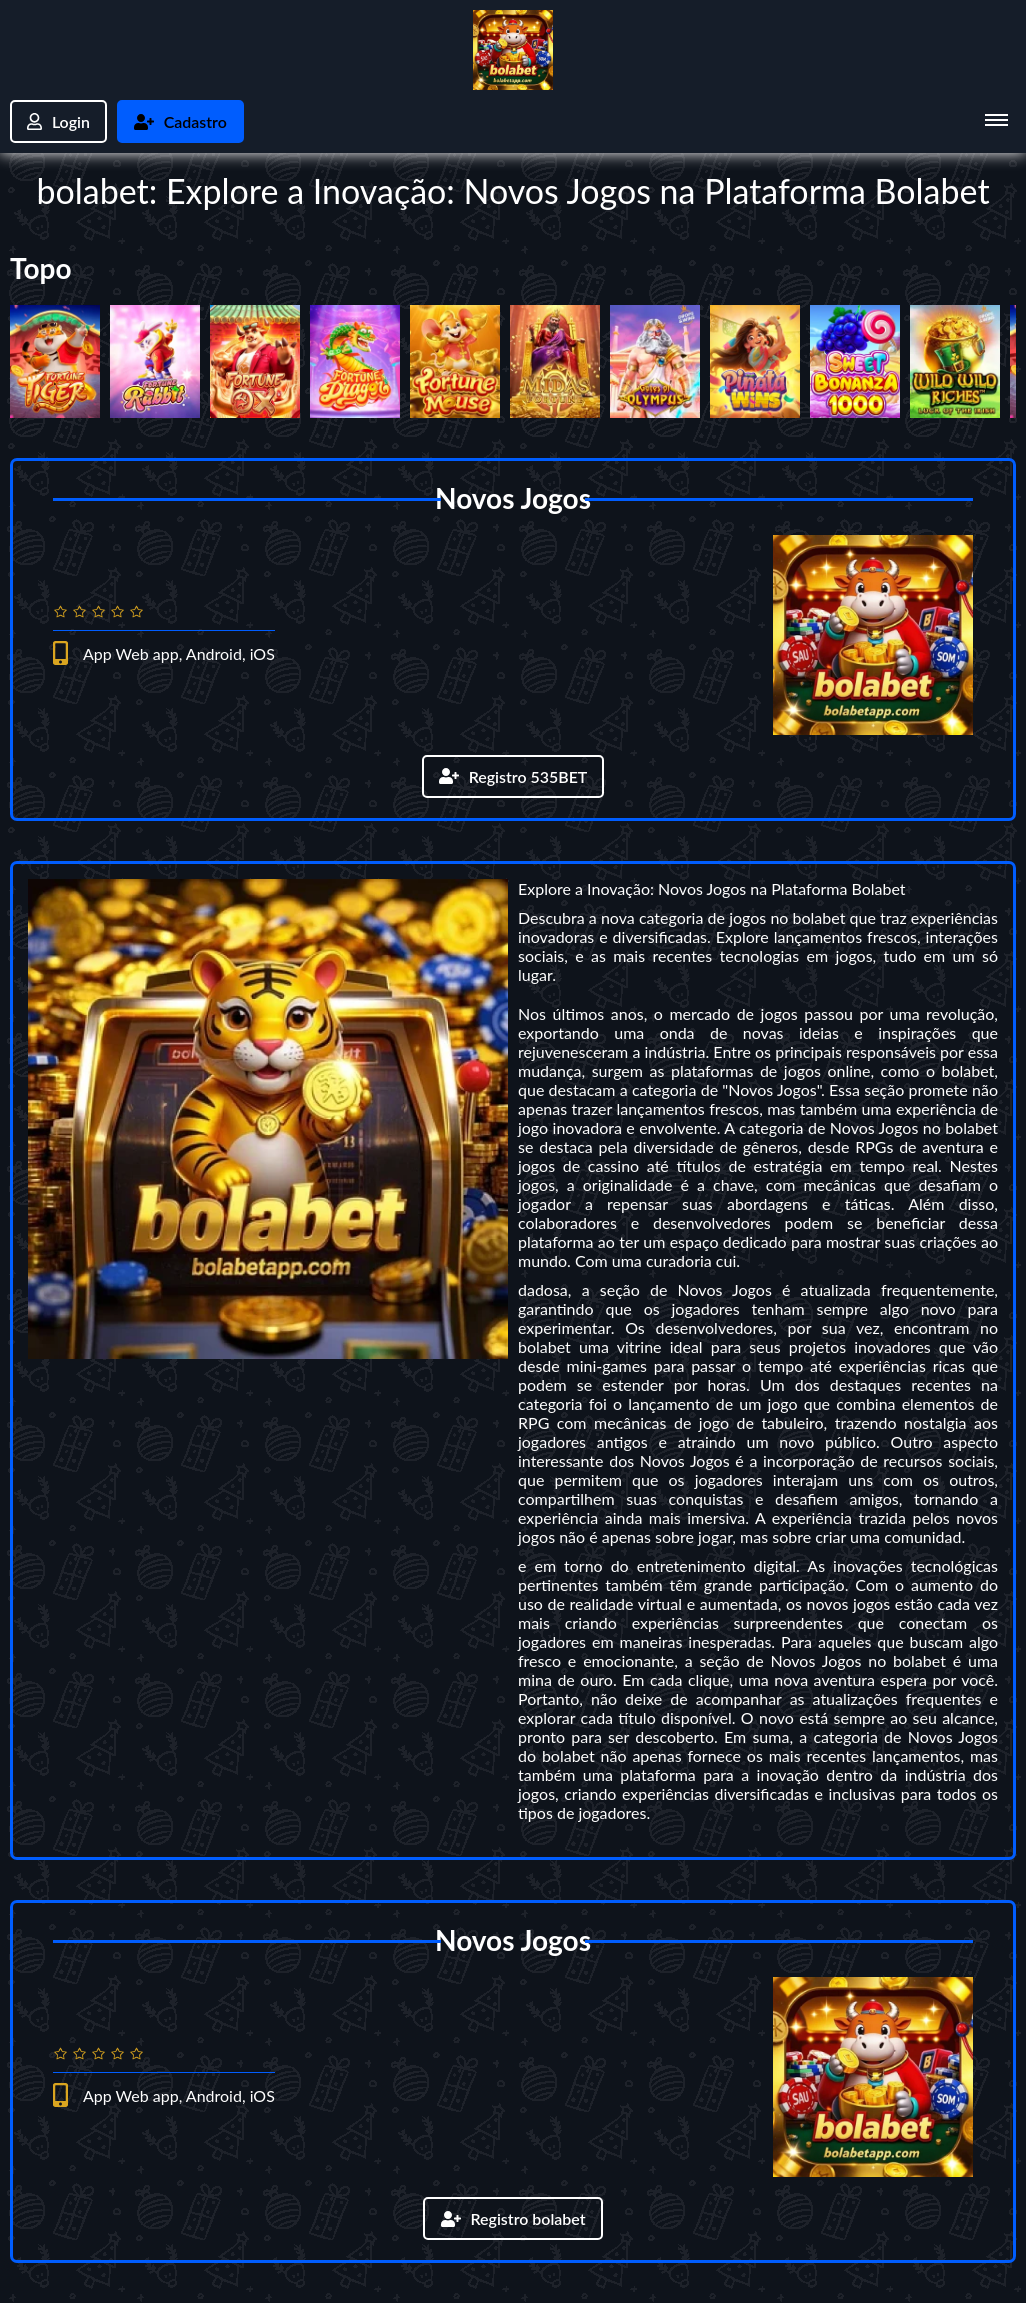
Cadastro (180, 121)
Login (58, 121)
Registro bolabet (512, 2218)
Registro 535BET (512, 776)
